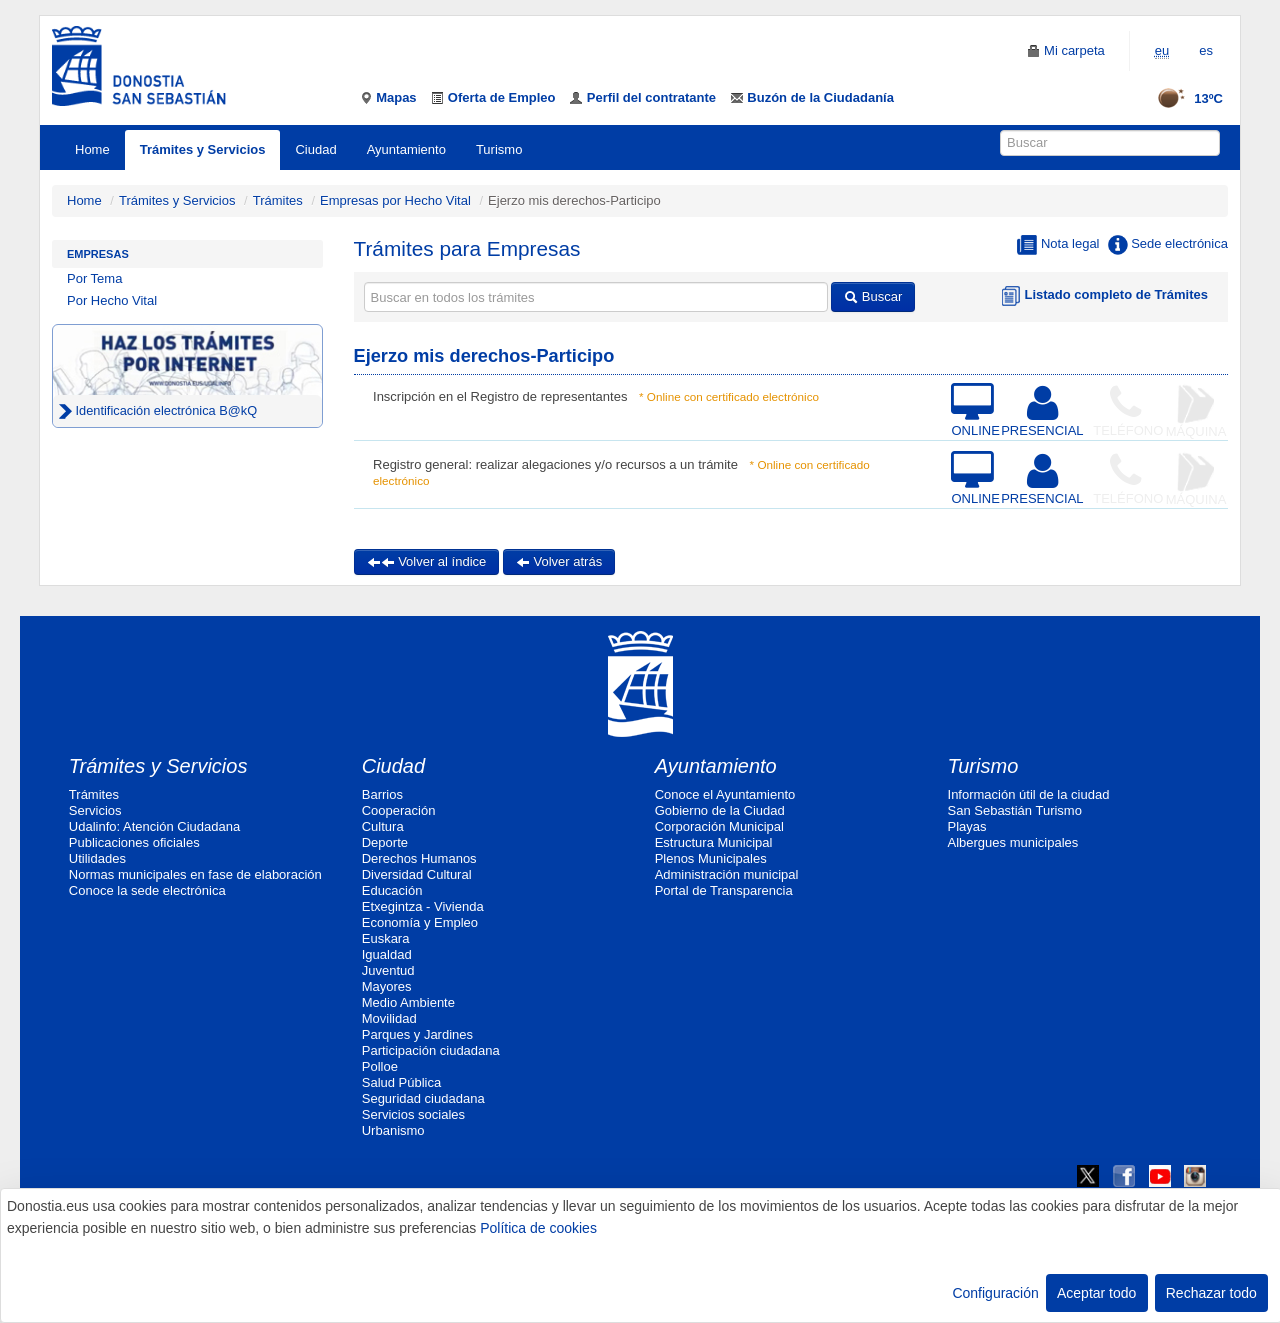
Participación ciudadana (431, 1050)
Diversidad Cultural (417, 874)
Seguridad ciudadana (423, 1098)
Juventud (388, 970)
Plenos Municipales (711, 858)
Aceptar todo (1096, 1293)
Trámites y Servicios (203, 149)
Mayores (387, 986)
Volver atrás (559, 561)
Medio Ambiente (408, 1002)
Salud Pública (402, 1082)
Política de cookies (538, 1228)
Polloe (380, 1066)
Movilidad (389, 1018)
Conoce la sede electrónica (147, 890)
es (1206, 50)
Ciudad (315, 149)
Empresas (98, 254)
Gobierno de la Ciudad (720, 810)
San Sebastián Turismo (1015, 810)
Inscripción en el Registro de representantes (500, 396)
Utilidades (97, 858)
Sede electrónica (1168, 245)
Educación (392, 890)
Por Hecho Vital (112, 300)
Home (92, 149)
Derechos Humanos (419, 858)
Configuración (995, 1293)
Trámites (278, 200)
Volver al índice (427, 561)
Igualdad (387, 954)
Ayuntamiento (406, 149)
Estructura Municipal (714, 842)
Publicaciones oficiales (134, 842)
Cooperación (399, 810)
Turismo (499, 149)
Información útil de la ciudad (1029, 794)
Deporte (385, 842)
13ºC (1183, 98)
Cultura (383, 826)
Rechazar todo (1211, 1293)
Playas (967, 826)
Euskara (386, 938)
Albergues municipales (1013, 842)
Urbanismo (393, 1130)
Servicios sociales (413, 1114)
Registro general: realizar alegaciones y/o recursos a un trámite (555, 464)
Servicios (95, 810)
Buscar (873, 296)
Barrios (382, 794)
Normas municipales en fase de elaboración (195, 874)
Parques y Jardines (417, 1034)
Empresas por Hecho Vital (397, 200)
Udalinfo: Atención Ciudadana (154, 826)
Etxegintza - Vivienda (423, 906)
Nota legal (1058, 245)
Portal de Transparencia (724, 890)
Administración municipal (727, 874)
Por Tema (94, 278)
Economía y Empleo (420, 922)
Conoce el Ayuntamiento (725, 794)
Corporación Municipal (719, 826)
